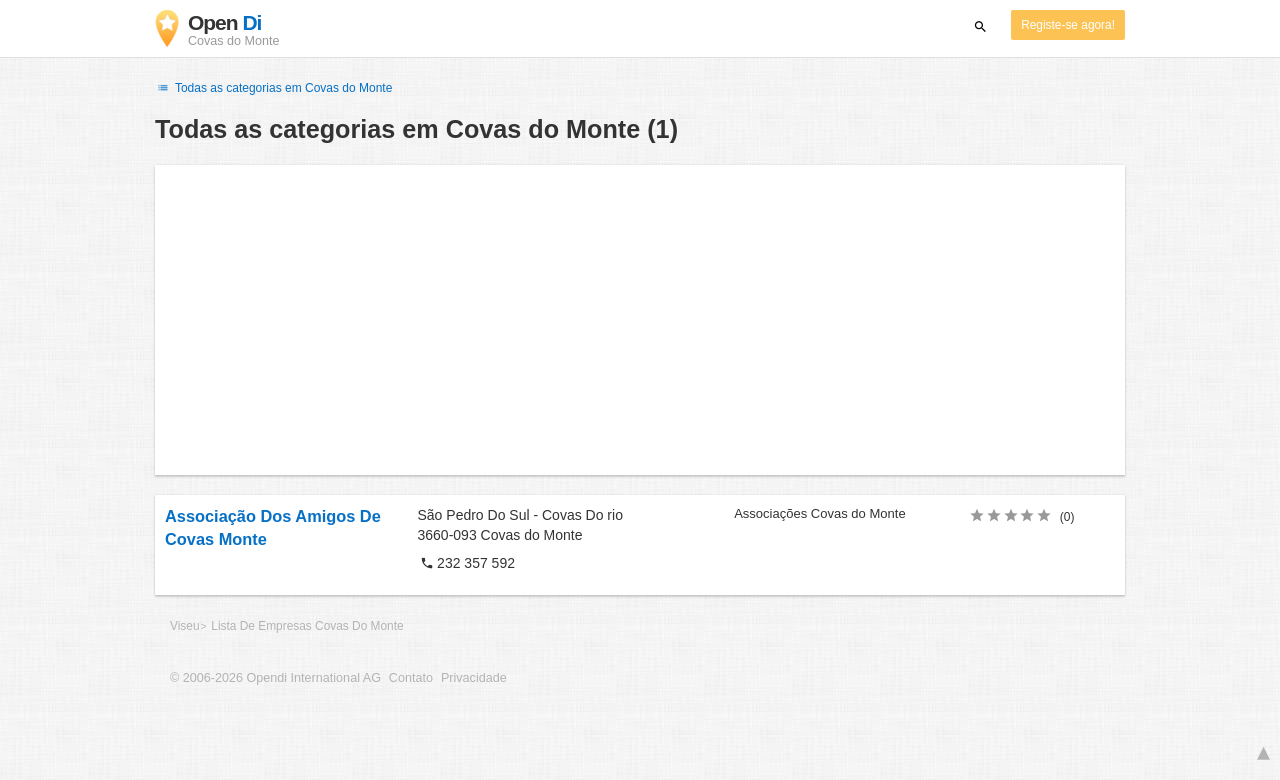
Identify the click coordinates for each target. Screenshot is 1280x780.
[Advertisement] (640, 320)
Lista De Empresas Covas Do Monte (307, 626)
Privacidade (474, 678)
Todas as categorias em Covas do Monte (273, 88)
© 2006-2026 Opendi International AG (275, 678)
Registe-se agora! (1068, 25)
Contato (411, 678)
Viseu (185, 626)
